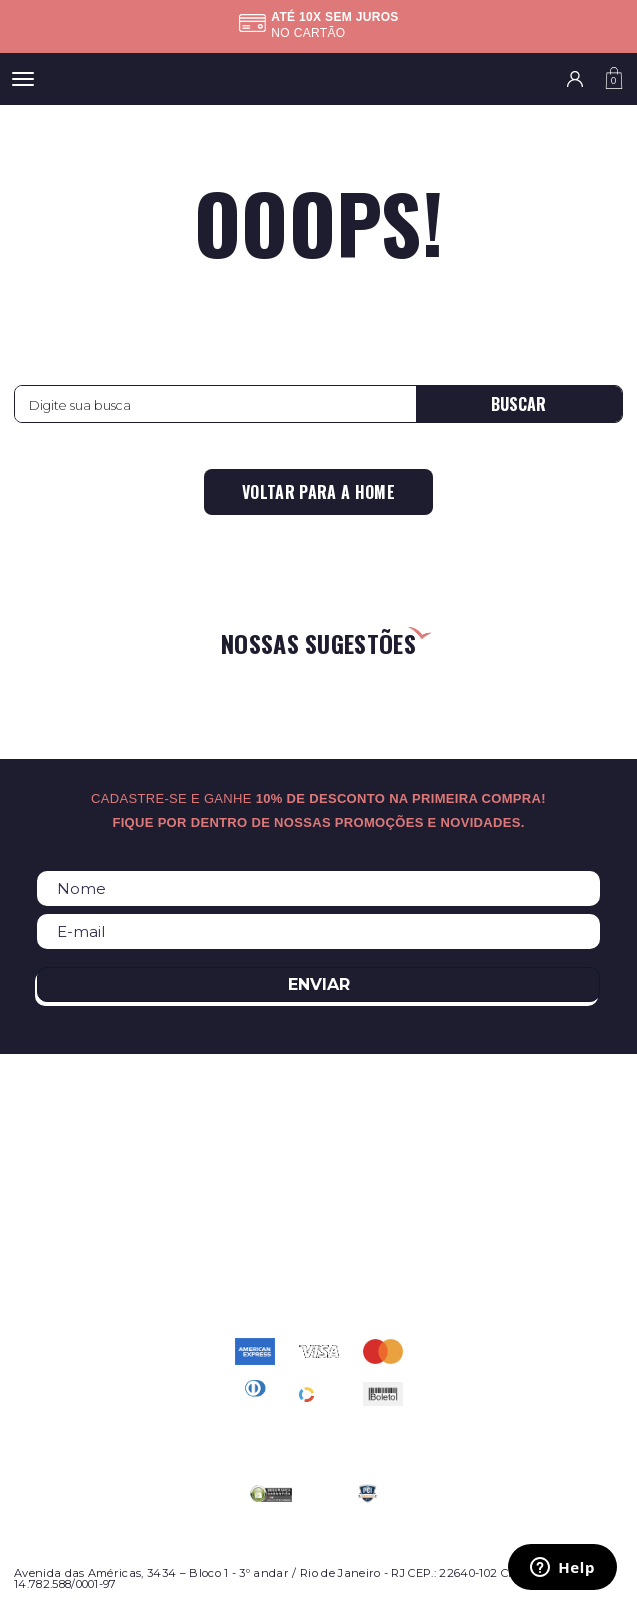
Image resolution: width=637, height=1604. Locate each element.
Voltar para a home (318, 492)
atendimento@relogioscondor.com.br (319, 1259)
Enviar (319, 984)
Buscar (518, 404)
